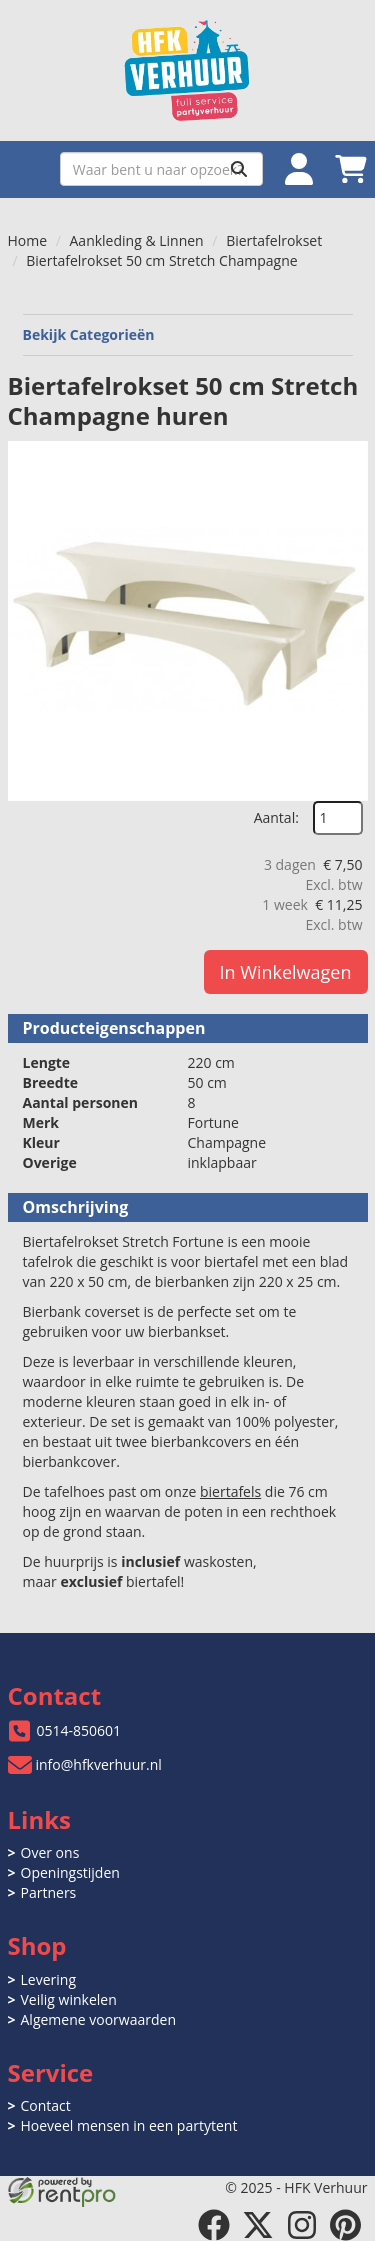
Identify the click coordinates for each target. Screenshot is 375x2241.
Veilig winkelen (69, 1999)
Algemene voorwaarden (98, 2019)
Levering (48, 1979)
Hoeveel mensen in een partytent (129, 2125)
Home (28, 240)
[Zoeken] (239, 169)
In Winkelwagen (286, 972)
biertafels (230, 1491)
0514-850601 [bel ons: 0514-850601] (79, 1730)
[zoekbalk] (161, 169)
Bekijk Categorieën (188, 334)
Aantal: (276, 817)
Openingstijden (70, 1872)
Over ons (50, 1852)
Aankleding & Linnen (137, 240)
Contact (46, 2105)
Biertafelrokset (274, 240)
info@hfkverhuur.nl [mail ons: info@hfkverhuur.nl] (99, 1764)
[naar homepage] (188, 70)
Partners (49, 1892)
